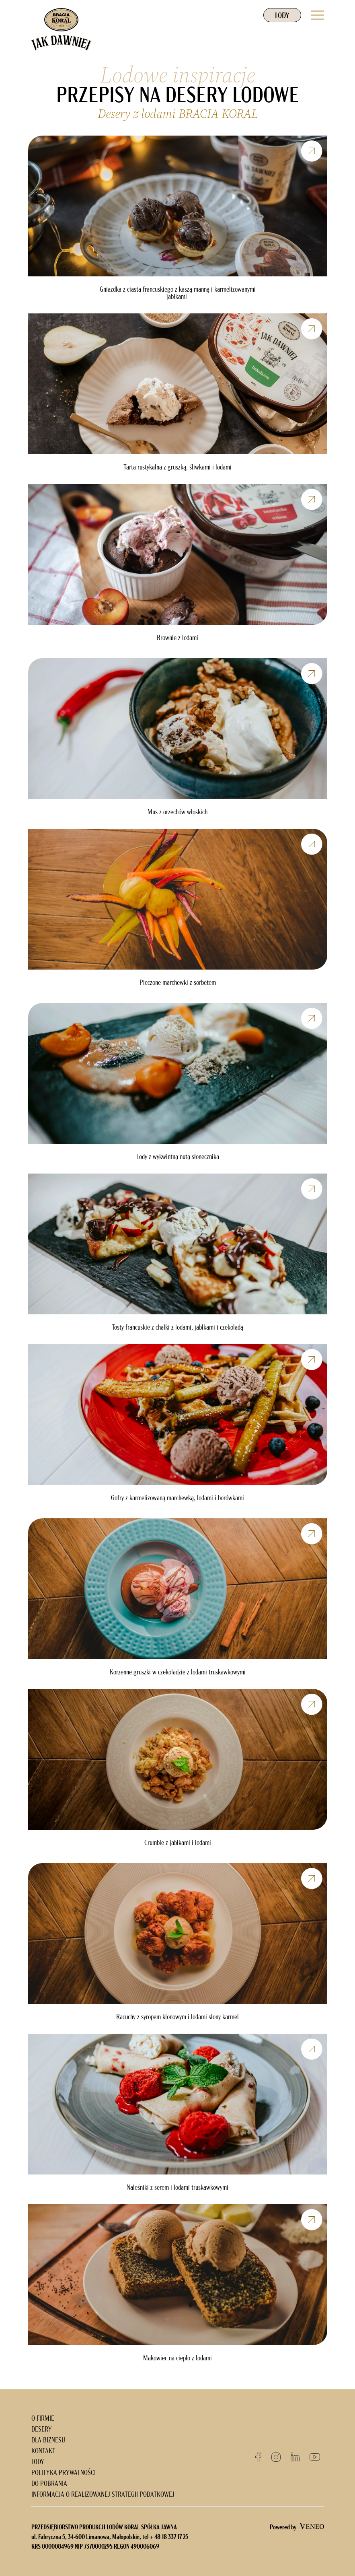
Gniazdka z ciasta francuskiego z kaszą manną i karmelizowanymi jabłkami (178, 293)
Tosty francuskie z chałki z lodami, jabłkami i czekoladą (177, 1328)
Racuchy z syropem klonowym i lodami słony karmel (177, 2017)
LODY (282, 16)
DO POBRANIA (49, 2484)
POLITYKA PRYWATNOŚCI (63, 2473)
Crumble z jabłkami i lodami (177, 1843)
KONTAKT (43, 2451)
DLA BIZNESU (48, 2440)
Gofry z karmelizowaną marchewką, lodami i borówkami (177, 1498)
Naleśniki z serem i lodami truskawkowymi (177, 2188)
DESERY (41, 2430)
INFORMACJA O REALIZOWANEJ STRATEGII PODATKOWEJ (102, 2495)
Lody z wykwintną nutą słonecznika (177, 1157)
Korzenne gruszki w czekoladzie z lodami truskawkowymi (178, 1672)
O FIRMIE (42, 2419)
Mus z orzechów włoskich (177, 812)
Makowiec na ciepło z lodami (177, 2358)
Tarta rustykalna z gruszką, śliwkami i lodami (177, 468)
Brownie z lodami (177, 638)
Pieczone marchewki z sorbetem (178, 983)
